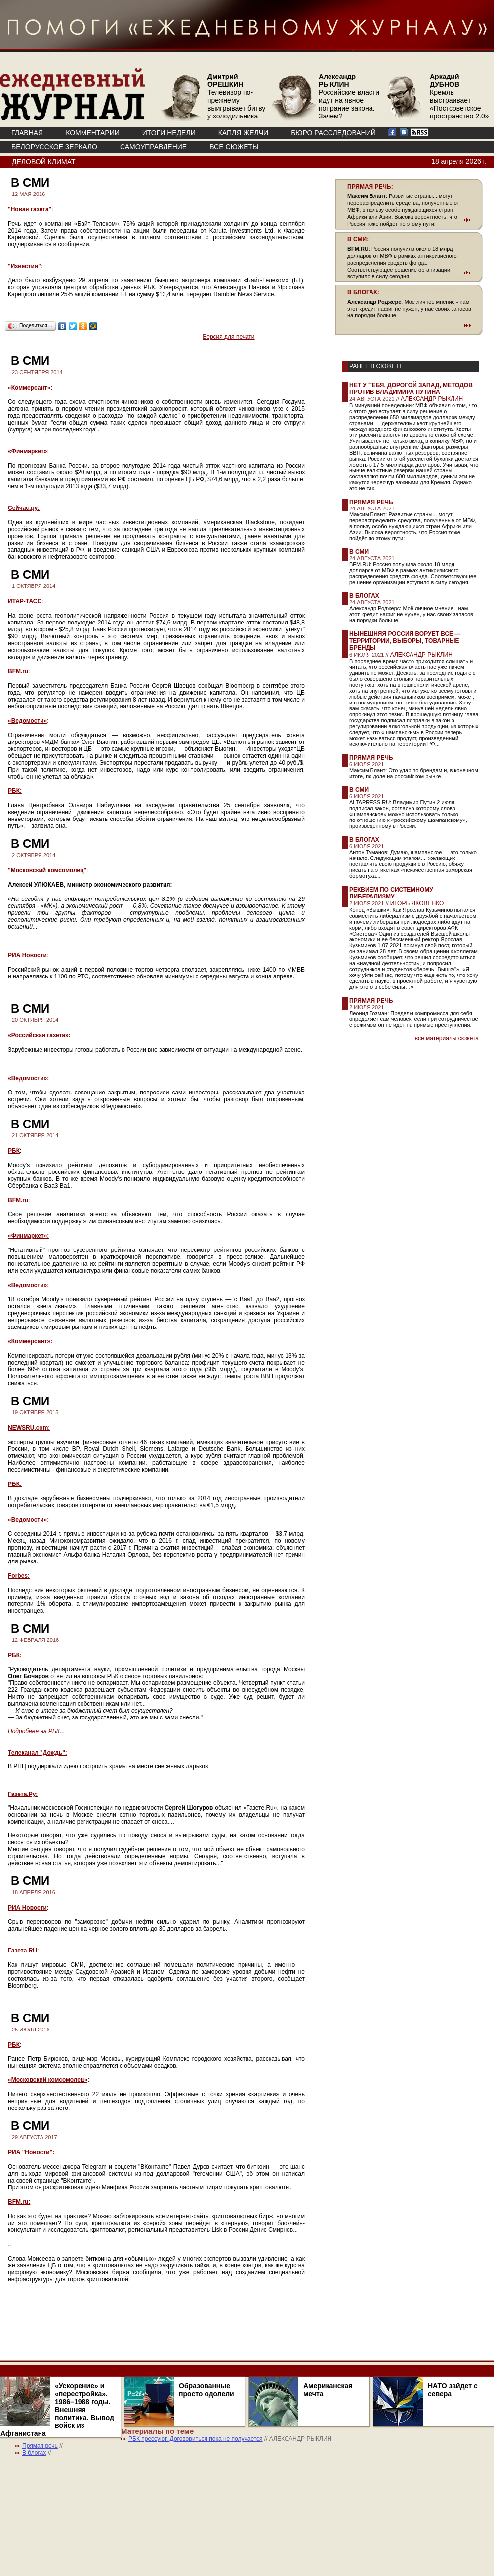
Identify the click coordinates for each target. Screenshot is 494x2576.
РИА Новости (27, 955)
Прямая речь (371, 502)
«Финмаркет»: (28, 1235)
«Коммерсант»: (30, 387)
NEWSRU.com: (29, 1427)
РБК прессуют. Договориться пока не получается (195, 2438)
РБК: (15, 790)
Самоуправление (153, 147)
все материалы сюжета (447, 1038)
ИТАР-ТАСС (24, 601)
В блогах (364, 595)
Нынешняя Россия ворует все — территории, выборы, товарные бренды (404, 640)
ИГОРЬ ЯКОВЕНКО (417, 903)
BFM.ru (18, 671)
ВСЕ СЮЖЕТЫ (233, 147)
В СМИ (359, 551)
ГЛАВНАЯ (27, 133)
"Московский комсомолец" (47, 870)
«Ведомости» (27, 720)
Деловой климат (43, 162)
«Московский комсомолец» (47, 2079)
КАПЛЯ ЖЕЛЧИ (243, 133)
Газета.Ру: (23, 1794)
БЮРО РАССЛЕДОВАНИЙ (333, 133)
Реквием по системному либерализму (391, 893)
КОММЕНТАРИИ (93, 133)
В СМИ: (358, 239)
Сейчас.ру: (24, 508)
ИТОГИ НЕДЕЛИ (169, 133)
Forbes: (19, 1575)
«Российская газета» (38, 1035)
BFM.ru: (19, 2201)
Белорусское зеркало (54, 147)
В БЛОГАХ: (363, 292)
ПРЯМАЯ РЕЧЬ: (370, 186)
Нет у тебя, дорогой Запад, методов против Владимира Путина (411, 388)
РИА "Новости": (31, 2152)
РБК (14, 1150)
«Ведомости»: (28, 1285)
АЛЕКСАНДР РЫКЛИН (432, 398)
